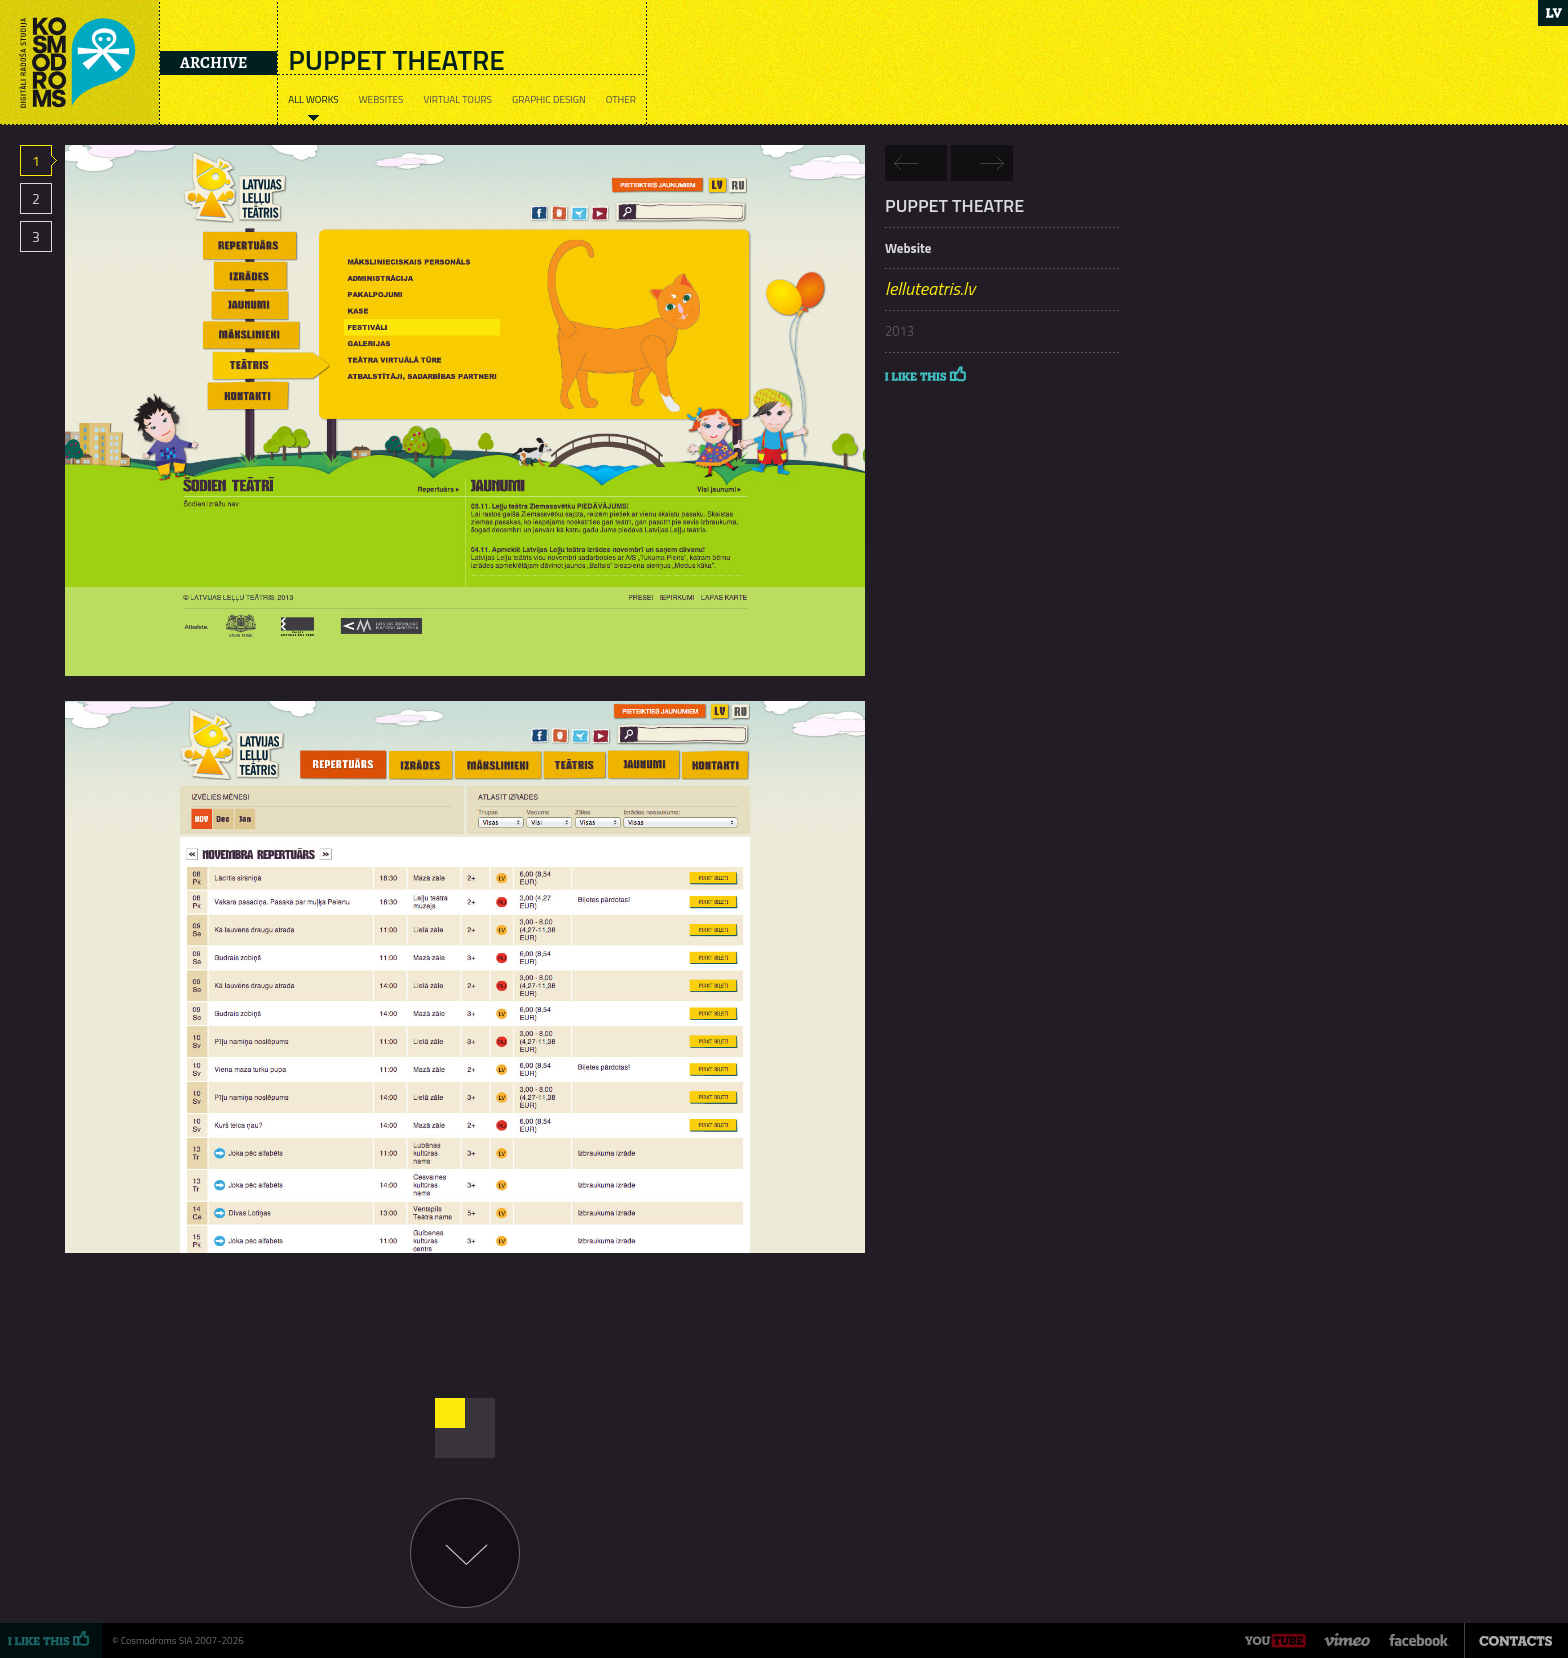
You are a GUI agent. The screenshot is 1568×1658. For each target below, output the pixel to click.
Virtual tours (457, 99)
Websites (381, 99)
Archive (213, 63)
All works (313, 99)
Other (621, 99)
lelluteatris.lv (930, 288)
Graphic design (549, 99)
